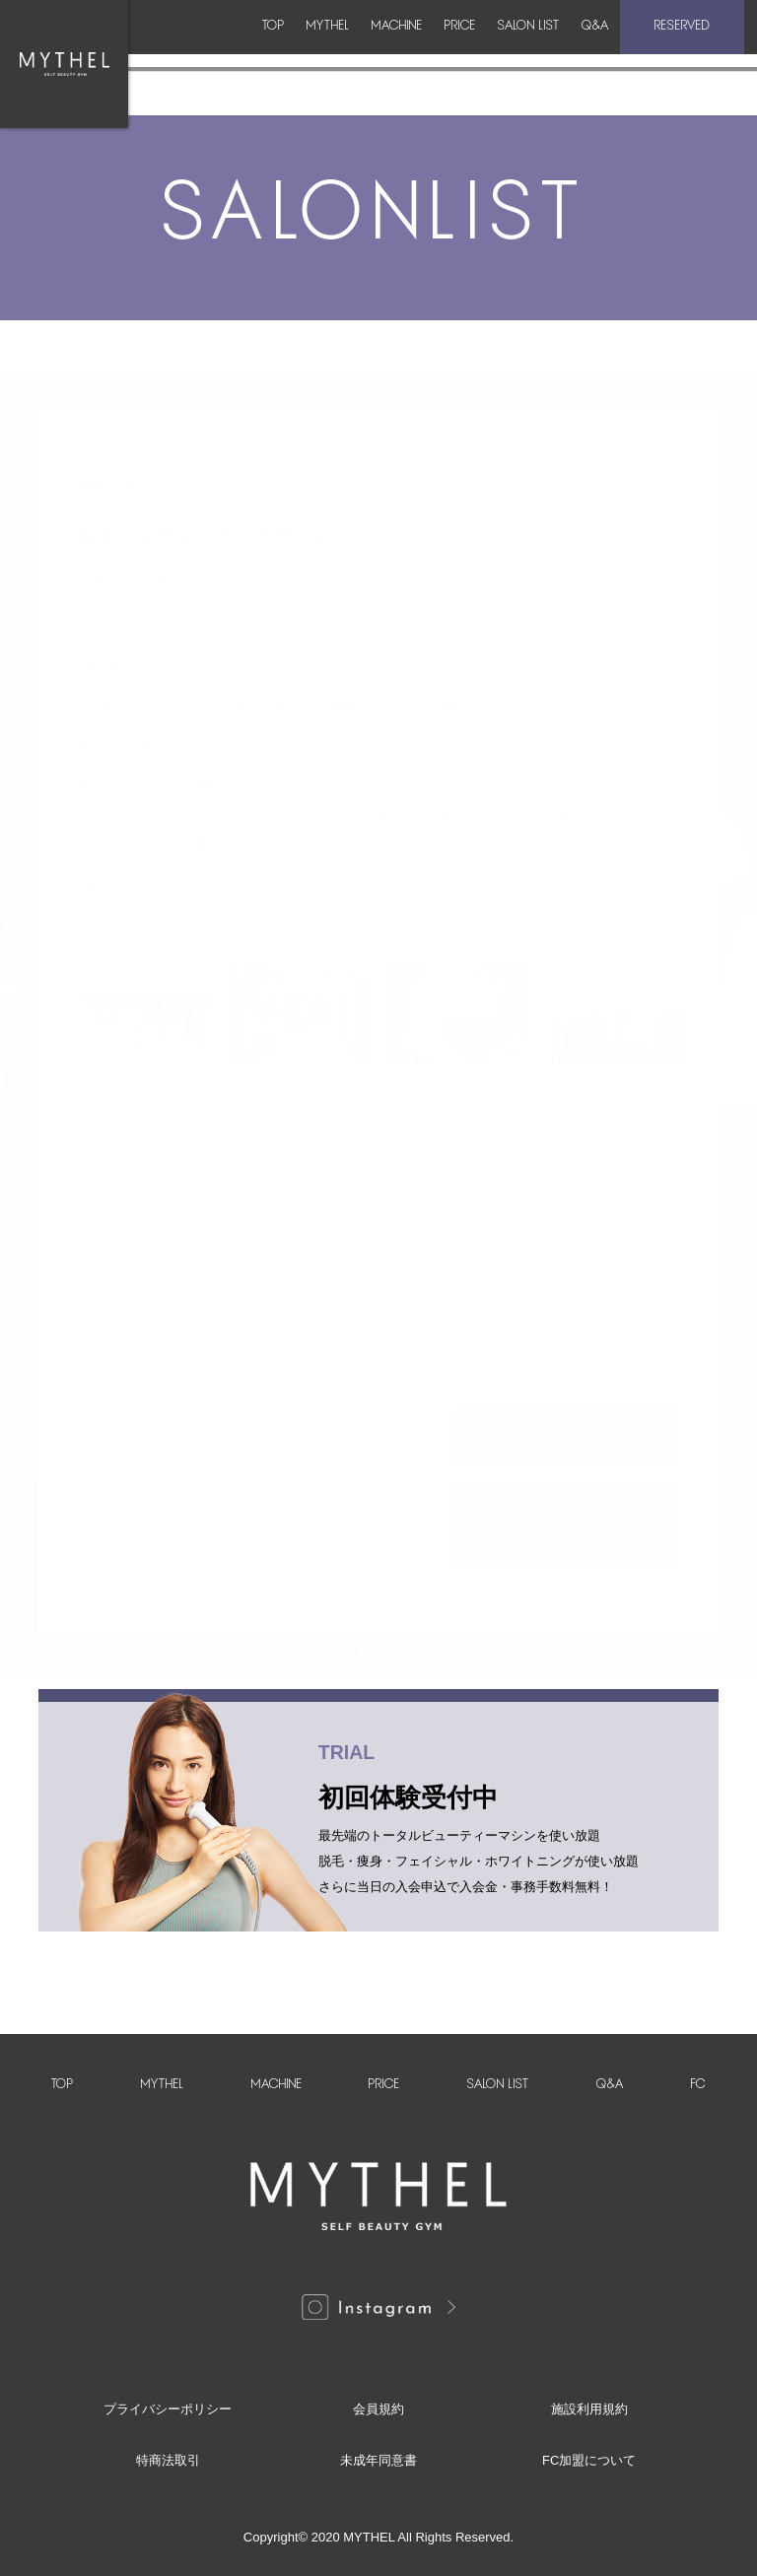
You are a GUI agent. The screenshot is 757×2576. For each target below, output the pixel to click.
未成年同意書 (378, 2460)
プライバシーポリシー (167, 2409)
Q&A (605, 50)
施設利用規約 (589, 2409)
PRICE (421, 50)
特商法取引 (168, 2460)
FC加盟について (589, 2460)
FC (698, 2084)
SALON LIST (514, 50)
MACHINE (333, 50)
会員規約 (378, 2409)
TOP (161, 50)
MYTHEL (240, 50)
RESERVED (693, 50)
